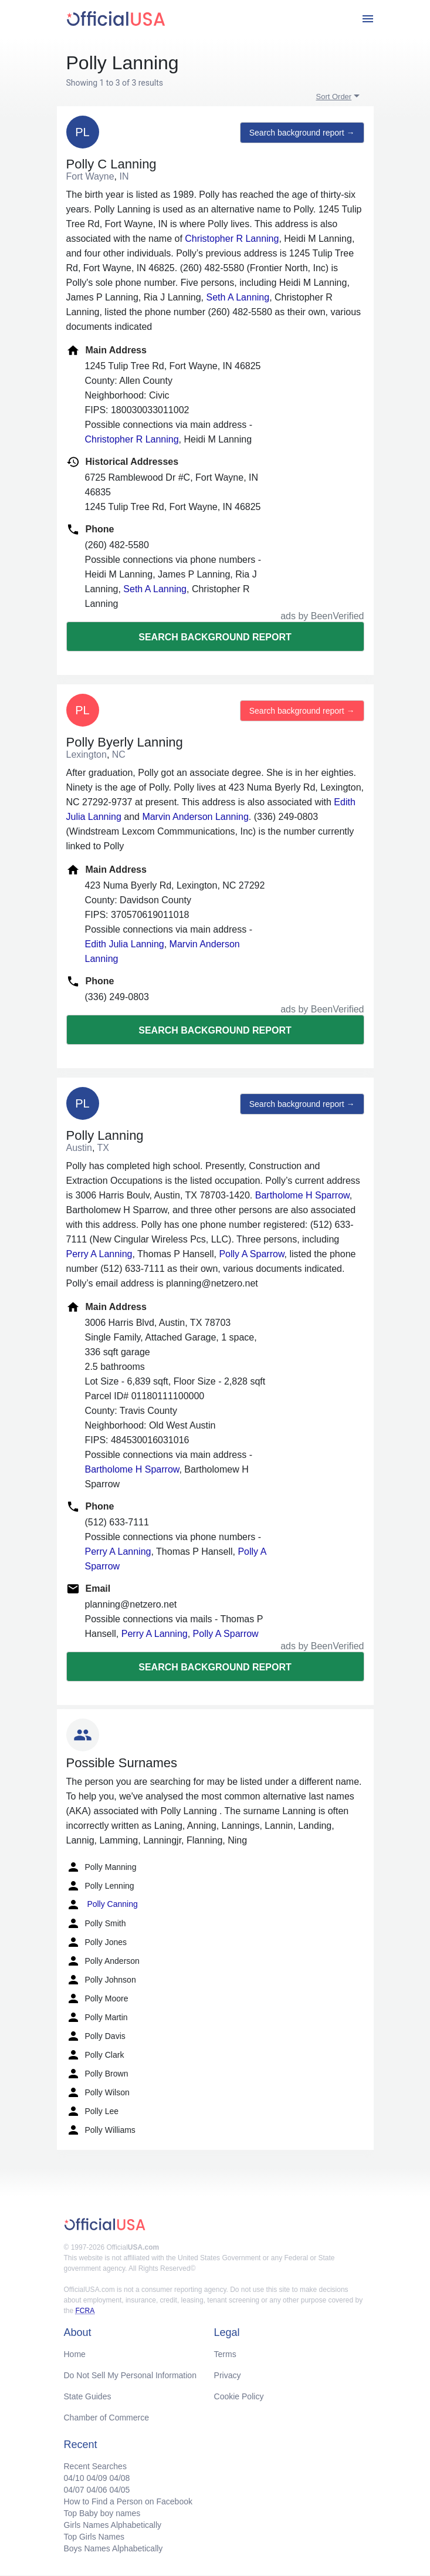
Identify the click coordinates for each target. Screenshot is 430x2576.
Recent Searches (95, 2466)
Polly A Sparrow (251, 1254)
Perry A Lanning (99, 1254)
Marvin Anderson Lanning (195, 817)
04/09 (96, 2478)
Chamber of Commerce (107, 2417)
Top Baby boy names (102, 2513)
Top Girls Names (94, 2536)
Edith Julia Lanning (124, 944)
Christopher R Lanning (232, 239)
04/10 (74, 2478)
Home (75, 2354)
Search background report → (302, 132)
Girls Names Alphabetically (113, 2525)
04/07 (74, 2489)
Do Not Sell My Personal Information (130, 2375)
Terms (225, 2354)
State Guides (87, 2396)
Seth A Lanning (237, 297)
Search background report (214, 637)
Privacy (227, 2375)
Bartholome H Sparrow (302, 1195)
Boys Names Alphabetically (113, 2548)
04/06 (96, 2489)
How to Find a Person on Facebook (128, 2501)
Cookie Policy (239, 2396)
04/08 (119, 2478)
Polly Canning (102, 1905)
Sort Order (334, 96)
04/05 (119, 2489)
